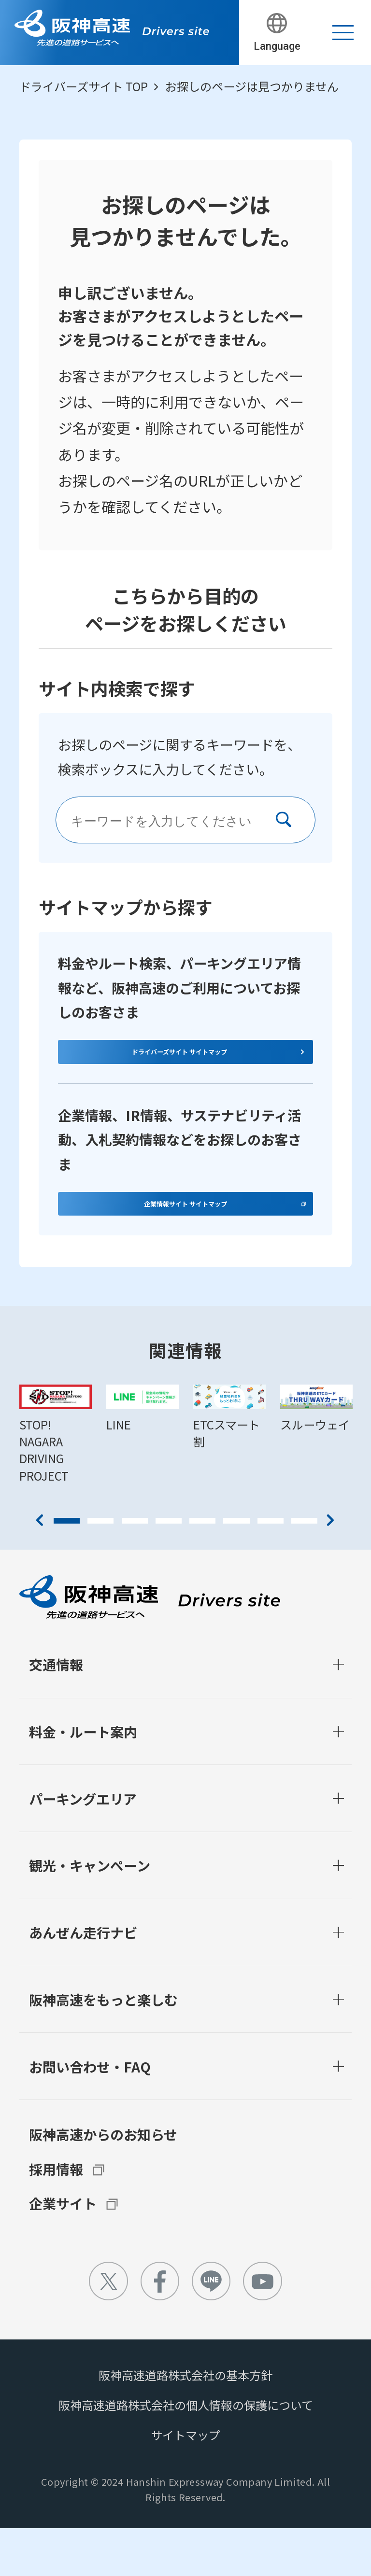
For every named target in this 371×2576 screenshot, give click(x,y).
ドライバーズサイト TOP (83, 86)
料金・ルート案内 (83, 1779)
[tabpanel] (55, 1482)
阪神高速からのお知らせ (103, 2182)
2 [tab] (100, 1569)
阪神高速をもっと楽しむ (103, 2047)
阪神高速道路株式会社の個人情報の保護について (185, 2453)
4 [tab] (169, 1569)
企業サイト (63, 2251)
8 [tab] (304, 1569)
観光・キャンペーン (89, 1913)
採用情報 (56, 2216)
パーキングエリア (83, 1846)
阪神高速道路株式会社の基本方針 (185, 2422)
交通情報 (56, 1712)
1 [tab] (67, 1569)
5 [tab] (202, 1569)
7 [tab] (270, 1569)
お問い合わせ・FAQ (90, 2114)
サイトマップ (185, 2483)
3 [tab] (135, 1569)
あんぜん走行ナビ (83, 1980)
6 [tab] (236, 1569)
